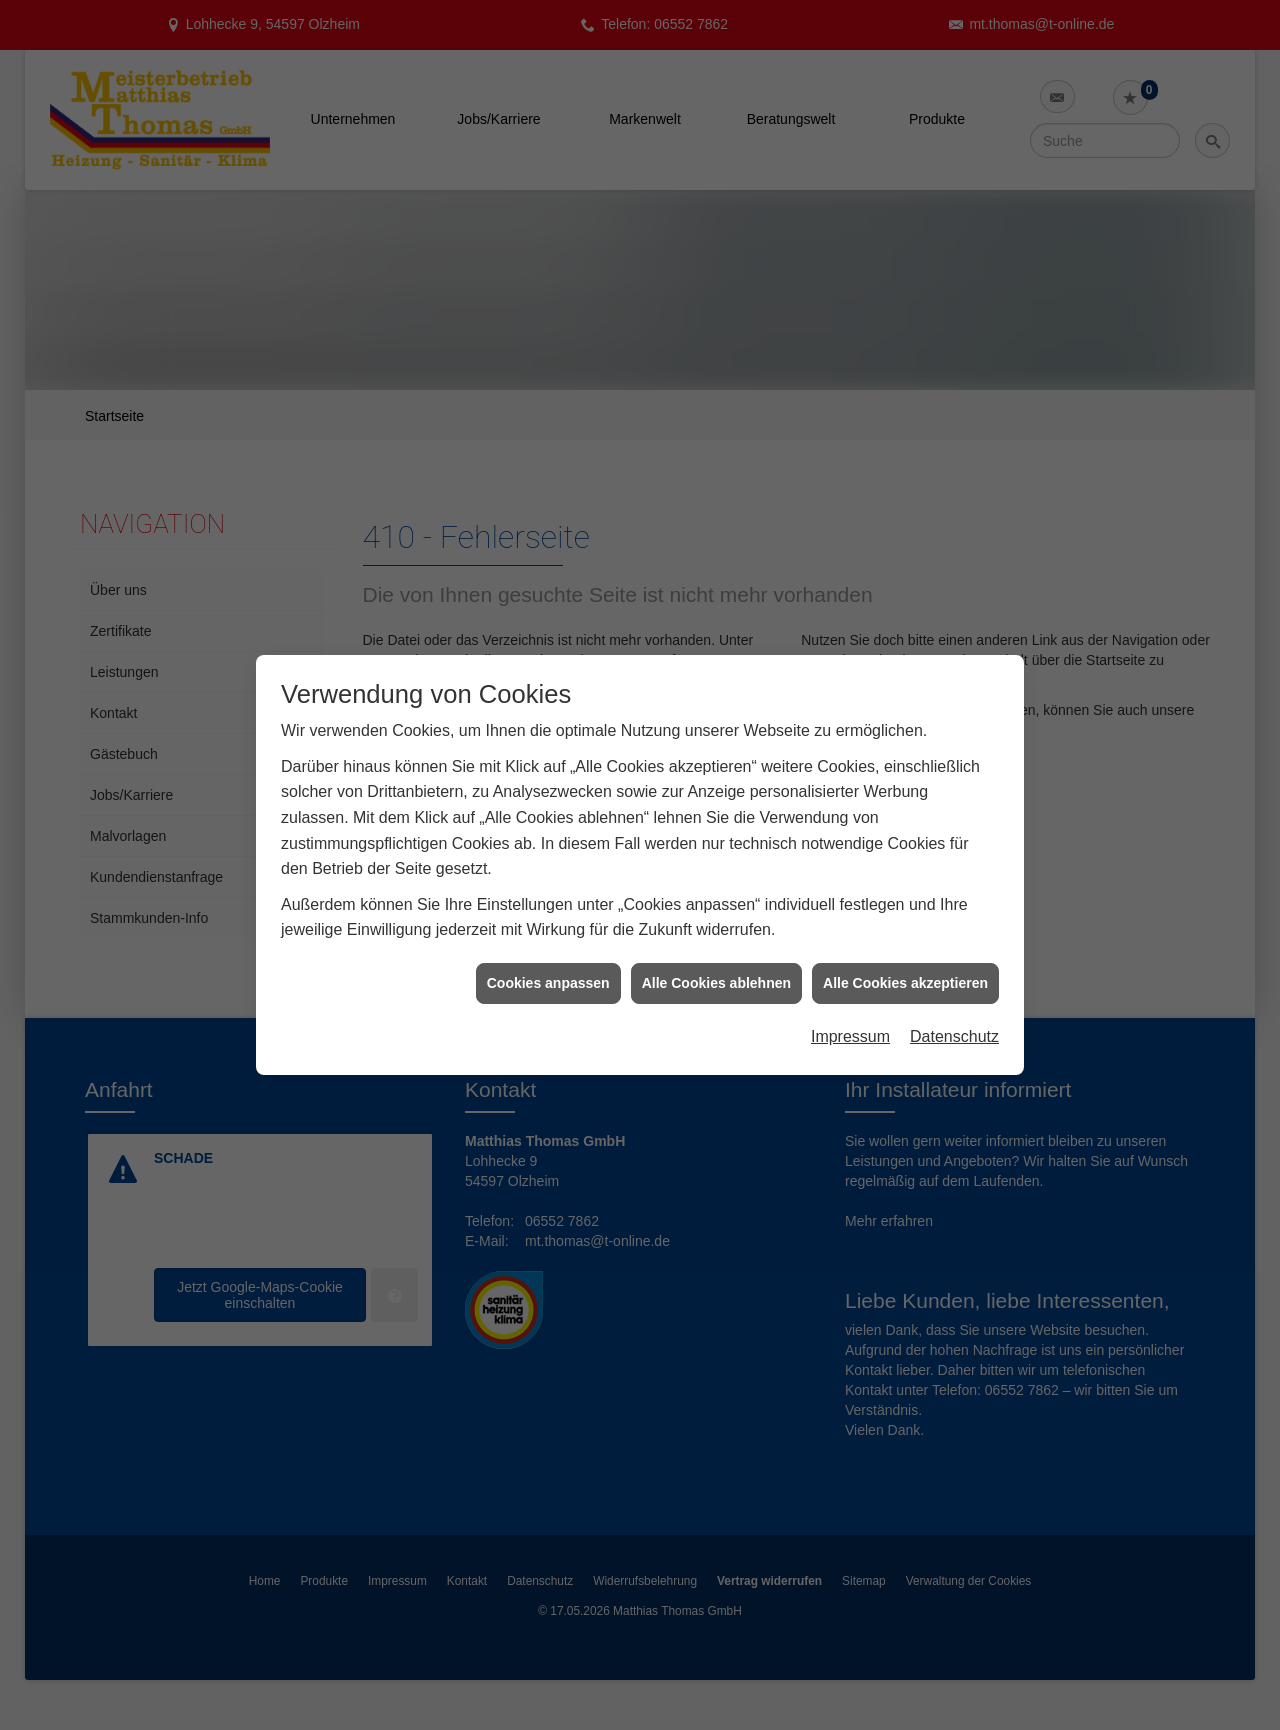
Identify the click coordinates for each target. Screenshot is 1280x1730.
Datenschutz (954, 1017)
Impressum (850, 1017)
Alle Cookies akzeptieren (905, 963)
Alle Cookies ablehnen (716, 963)
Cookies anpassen (548, 963)
